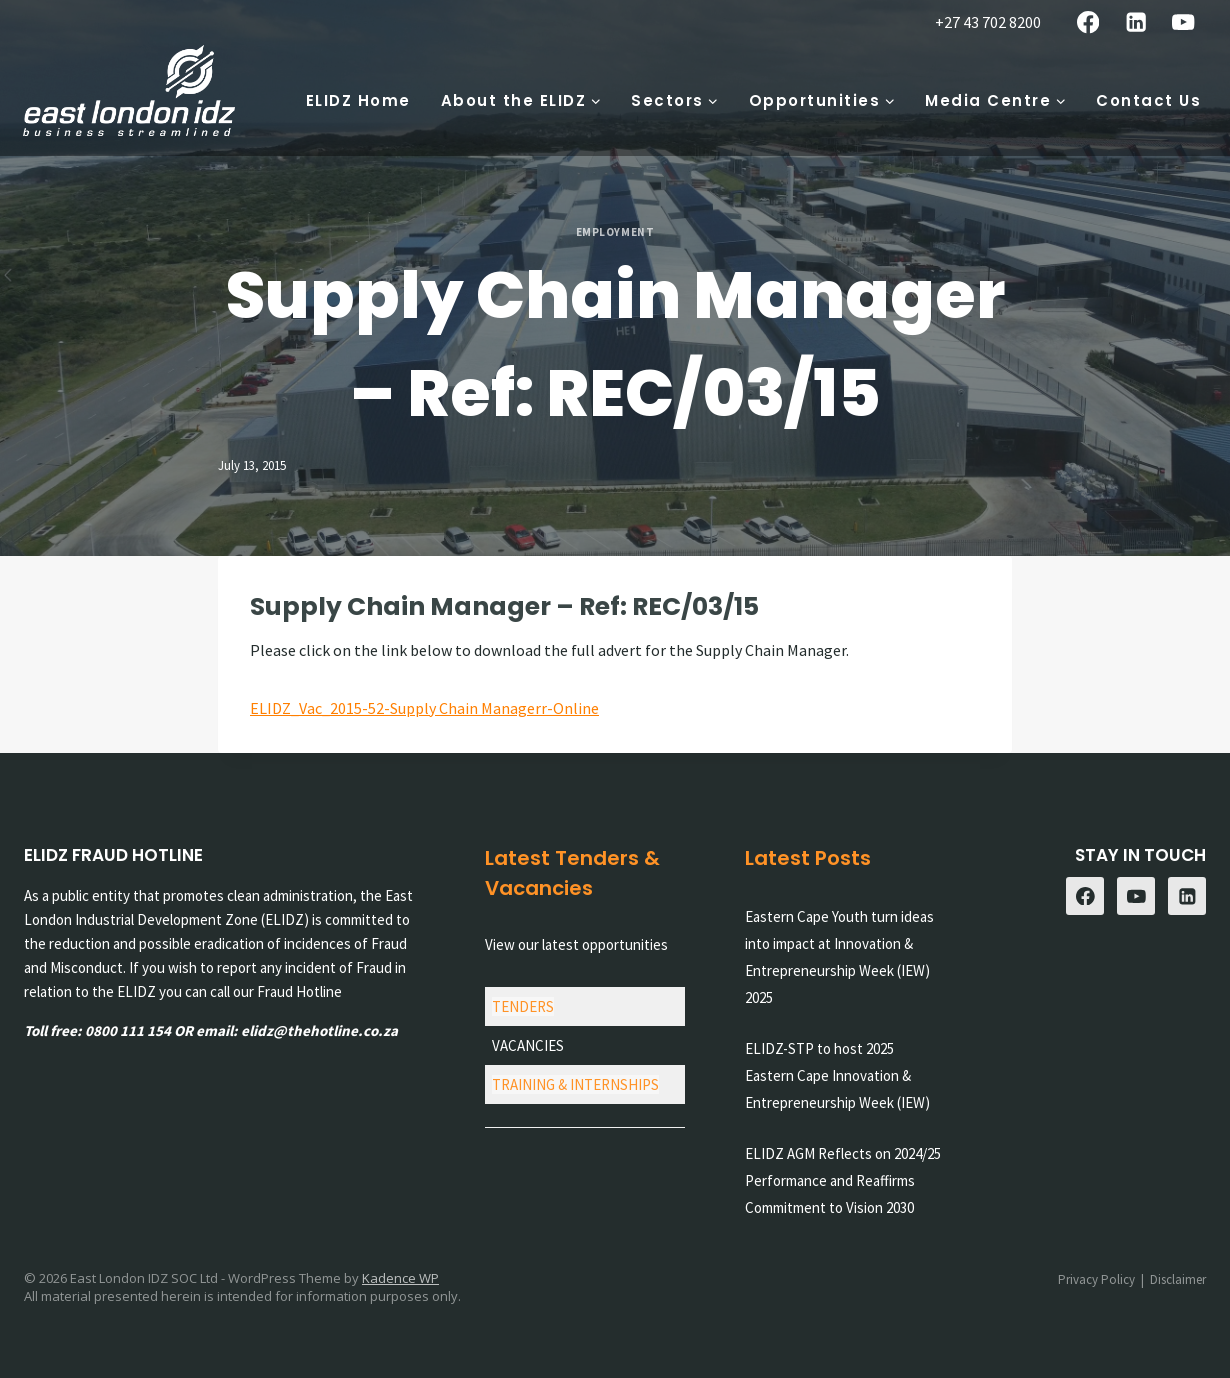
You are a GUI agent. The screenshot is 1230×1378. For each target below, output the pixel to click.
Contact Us (1148, 100)
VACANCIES (528, 1045)
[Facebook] (1088, 22)
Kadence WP (400, 1278)
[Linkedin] (1135, 22)
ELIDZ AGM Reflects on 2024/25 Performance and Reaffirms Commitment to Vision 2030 (843, 1180)
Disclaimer (1178, 1279)
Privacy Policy (1096, 1279)
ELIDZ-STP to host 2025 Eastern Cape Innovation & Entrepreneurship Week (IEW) (837, 1075)
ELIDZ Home (358, 100)
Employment (615, 232)
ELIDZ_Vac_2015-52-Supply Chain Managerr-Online (424, 708)
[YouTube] (1183, 22)
